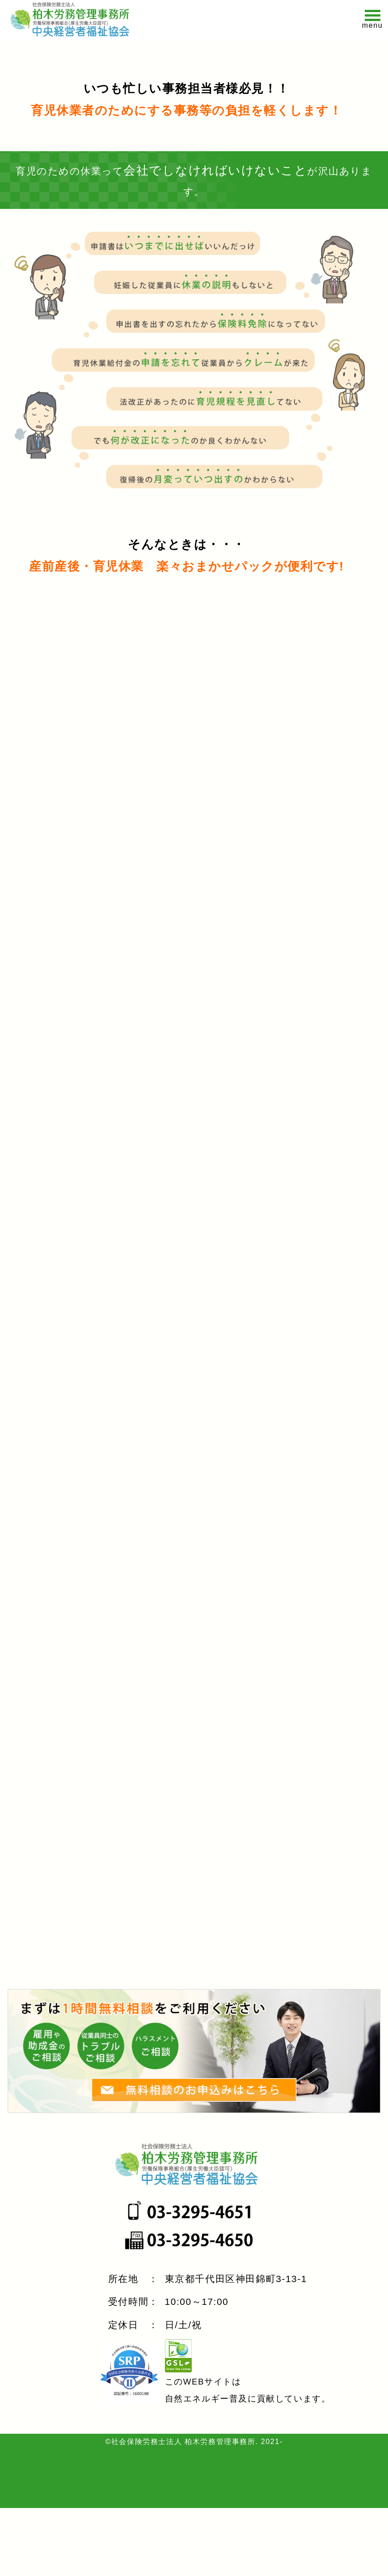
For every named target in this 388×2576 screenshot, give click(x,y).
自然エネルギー (197, 2466)
